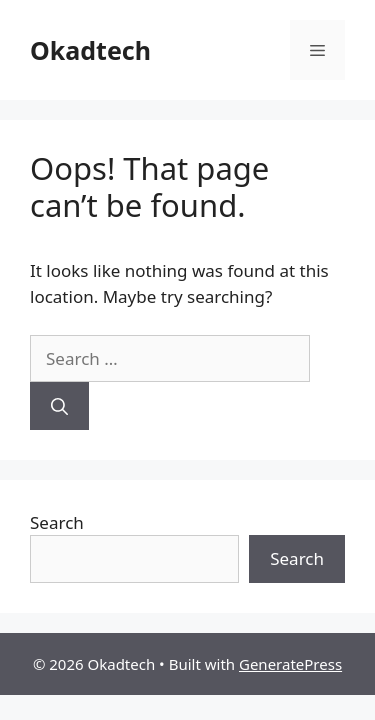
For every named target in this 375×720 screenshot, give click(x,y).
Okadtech (90, 50)
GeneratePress (290, 664)
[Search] (59, 406)
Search (57, 522)
